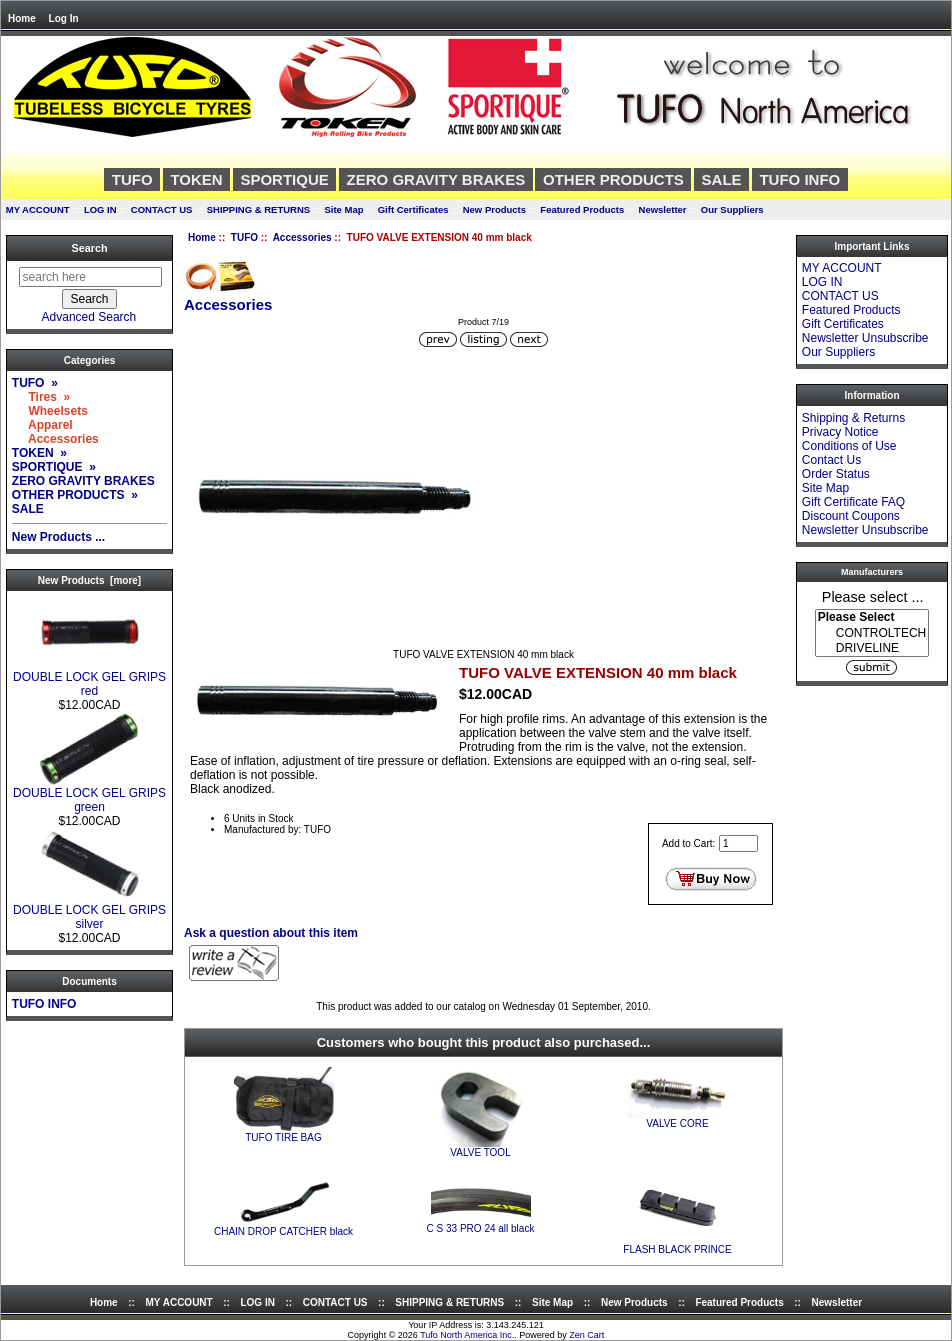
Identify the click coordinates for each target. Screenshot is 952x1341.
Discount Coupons (851, 516)
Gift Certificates (413, 209)
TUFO (244, 237)
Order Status (836, 474)
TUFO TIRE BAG (283, 1137)
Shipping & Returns (853, 418)
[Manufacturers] (872, 633)
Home (22, 18)
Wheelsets (50, 411)
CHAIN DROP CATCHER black (283, 1231)
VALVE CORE (677, 1123)
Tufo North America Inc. (467, 1335)
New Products (494, 209)
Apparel (42, 425)
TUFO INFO (799, 179)
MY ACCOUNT (38, 209)
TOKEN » (39, 453)
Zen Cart (586, 1335)
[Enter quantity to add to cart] (738, 843)
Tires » (41, 397)
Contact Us (831, 460)
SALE (722, 179)
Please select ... (873, 596)
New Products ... (58, 537)
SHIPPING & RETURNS (258, 209)
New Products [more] (89, 580)
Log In (64, 18)
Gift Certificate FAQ (853, 502)
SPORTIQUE (284, 179)
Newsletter (663, 209)
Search (89, 248)
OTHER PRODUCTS (613, 179)
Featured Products (582, 209)
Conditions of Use (849, 446)
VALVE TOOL (480, 1152)
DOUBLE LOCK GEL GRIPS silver (89, 911)
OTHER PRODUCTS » (75, 495)
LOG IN (100, 209)
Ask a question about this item (271, 933)
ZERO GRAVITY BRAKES (436, 179)
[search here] (90, 277)
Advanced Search (89, 317)
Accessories (302, 237)
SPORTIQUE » (54, 467)
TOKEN (196, 179)
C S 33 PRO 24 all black (481, 1228)
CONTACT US (162, 209)
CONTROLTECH (872, 633)
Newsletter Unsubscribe (865, 338)
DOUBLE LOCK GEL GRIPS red (89, 678)
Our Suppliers (732, 209)
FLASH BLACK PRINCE (677, 1249)
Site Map (343, 209)
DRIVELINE (872, 648)
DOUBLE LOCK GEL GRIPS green (89, 794)
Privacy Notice (840, 432)
